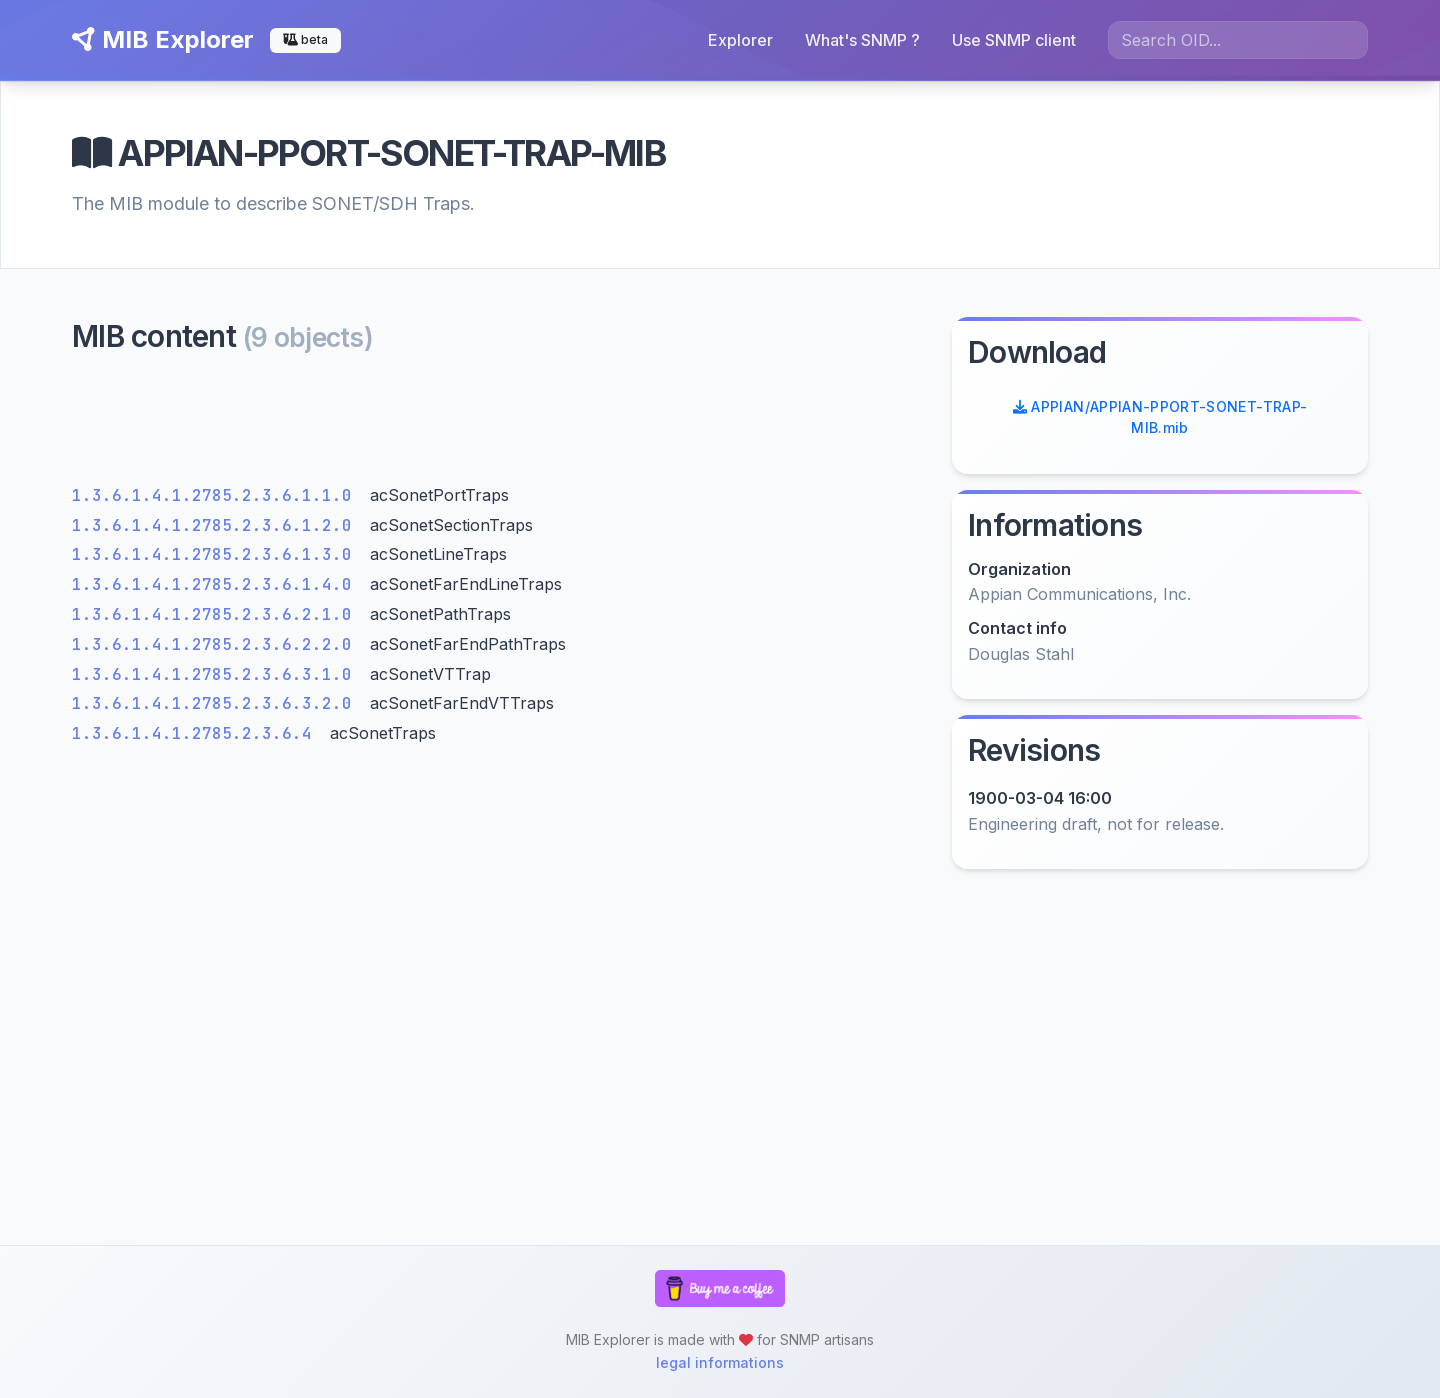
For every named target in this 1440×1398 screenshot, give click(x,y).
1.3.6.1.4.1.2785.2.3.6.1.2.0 (217, 525)
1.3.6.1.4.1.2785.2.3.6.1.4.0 (217, 584)
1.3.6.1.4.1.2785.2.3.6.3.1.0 (217, 674)
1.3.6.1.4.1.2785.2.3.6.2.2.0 (217, 644)
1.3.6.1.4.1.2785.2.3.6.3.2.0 (217, 703)
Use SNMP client (1014, 40)
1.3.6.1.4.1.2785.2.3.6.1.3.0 (217, 554)
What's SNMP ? (862, 40)
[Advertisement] (500, 424)
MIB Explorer (163, 39)
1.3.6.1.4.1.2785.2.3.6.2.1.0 (217, 614)
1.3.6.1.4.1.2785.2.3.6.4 (197, 733)
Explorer (740, 40)
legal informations (720, 1362)
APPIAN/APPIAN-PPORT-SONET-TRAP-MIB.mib (1160, 417)
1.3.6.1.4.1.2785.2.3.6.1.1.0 (217, 495)
